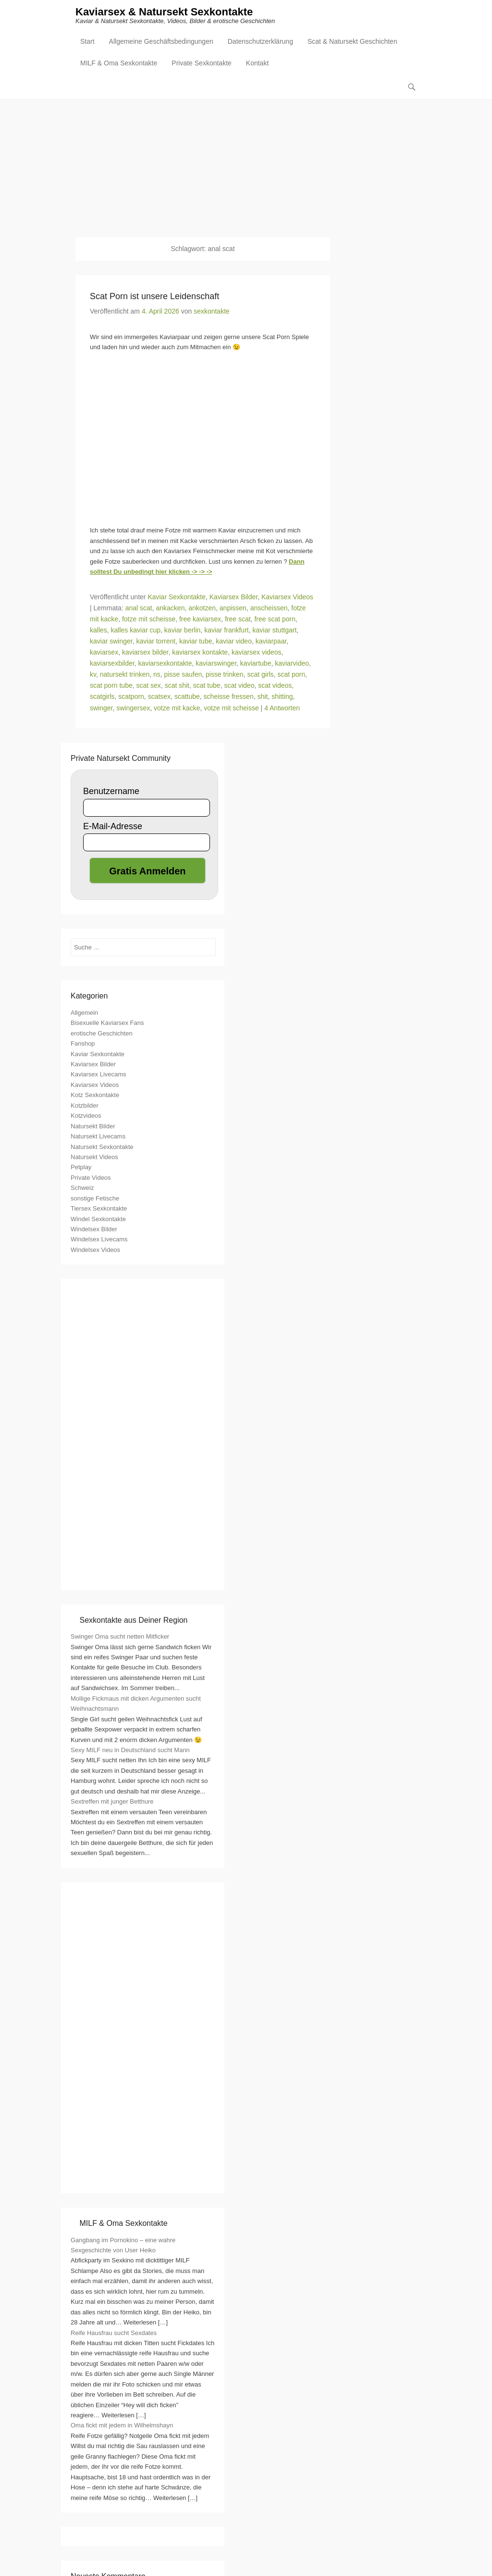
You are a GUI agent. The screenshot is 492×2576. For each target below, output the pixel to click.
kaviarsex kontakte (200, 653)
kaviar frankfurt (226, 630)
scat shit (177, 686)
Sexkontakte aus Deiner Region (133, 1620)
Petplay (81, 1168)
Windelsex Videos (95, 1250)
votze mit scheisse (231, 708)
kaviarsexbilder (112, 664)
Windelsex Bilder (94, 1229)
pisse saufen (183, 675)
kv (93, 675)
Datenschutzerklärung (260, 42)
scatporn (131, 697)
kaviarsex (104, 653)
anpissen (233, 608)
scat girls (260, 675)
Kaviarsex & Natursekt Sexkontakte (164, 13)
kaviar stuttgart (275, 630)
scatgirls (102, 697)
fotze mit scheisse (148, 619)
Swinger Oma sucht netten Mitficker (120, 1637)
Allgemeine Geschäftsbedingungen (161, 42)
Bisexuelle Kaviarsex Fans (107, 1023)
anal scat (138, 608)
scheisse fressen (229, 697)
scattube (187, 697)
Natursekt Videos (94, 1157)
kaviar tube (195, 641)
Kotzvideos (86, 1116)
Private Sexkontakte (202, 64)
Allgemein (84, 1013)
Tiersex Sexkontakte (99, 1208)
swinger (101, 708)
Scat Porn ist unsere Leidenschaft (154, 297)
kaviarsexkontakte (165, 664)
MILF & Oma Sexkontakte (118, 64)
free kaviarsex (200, 619)
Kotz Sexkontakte (95, 1095)
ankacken (170, 608)
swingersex (133, 708)
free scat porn (274, 619)
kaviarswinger (216, 664)
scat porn (291, 675)
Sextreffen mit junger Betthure (112, 1802)
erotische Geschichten (102, 1033)
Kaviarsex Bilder (233, 597)
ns (156, 675)
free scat (238, 619)
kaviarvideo (292, 664)
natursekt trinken (125, 675)
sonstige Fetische (95, 1198)
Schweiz (82, 1188)
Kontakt (257, 64)
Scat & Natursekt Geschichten (352, 42)
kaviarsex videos (257, 653)
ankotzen (202, 608)
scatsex (159, 697)
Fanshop (83, 1044)
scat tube (207, 686)
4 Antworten (282, 708)
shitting (282, 697)
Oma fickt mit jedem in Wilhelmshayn (122, 2426)
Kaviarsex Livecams (98, 1075)
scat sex (148, 686)
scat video (239, 686)
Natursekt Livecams (98, 1136)
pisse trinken (225, 675)
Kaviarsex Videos (287, 597)
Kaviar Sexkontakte (177, 597)
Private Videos (91, 1178)
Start (87, 42)
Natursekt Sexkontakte (102, 1147)
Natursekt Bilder (93, 1126)
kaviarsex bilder (145, 653)
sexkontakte (212, 312)
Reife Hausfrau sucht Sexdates (114, 2333)
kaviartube (255, 664)
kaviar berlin (182, 630)
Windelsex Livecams (99, 1240)
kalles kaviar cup (136, 630)
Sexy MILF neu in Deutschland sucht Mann (130, 1750)
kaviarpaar (271, 641)
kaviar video (234, 641)
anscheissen (269, 608)
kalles (98, 630)
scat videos (275, 686)
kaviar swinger (111, 641)
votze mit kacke (177, 708)
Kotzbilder (84, 1106)
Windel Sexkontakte (98, 1219)
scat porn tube (111, 686)
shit (263, 697)
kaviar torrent (155, 641)
